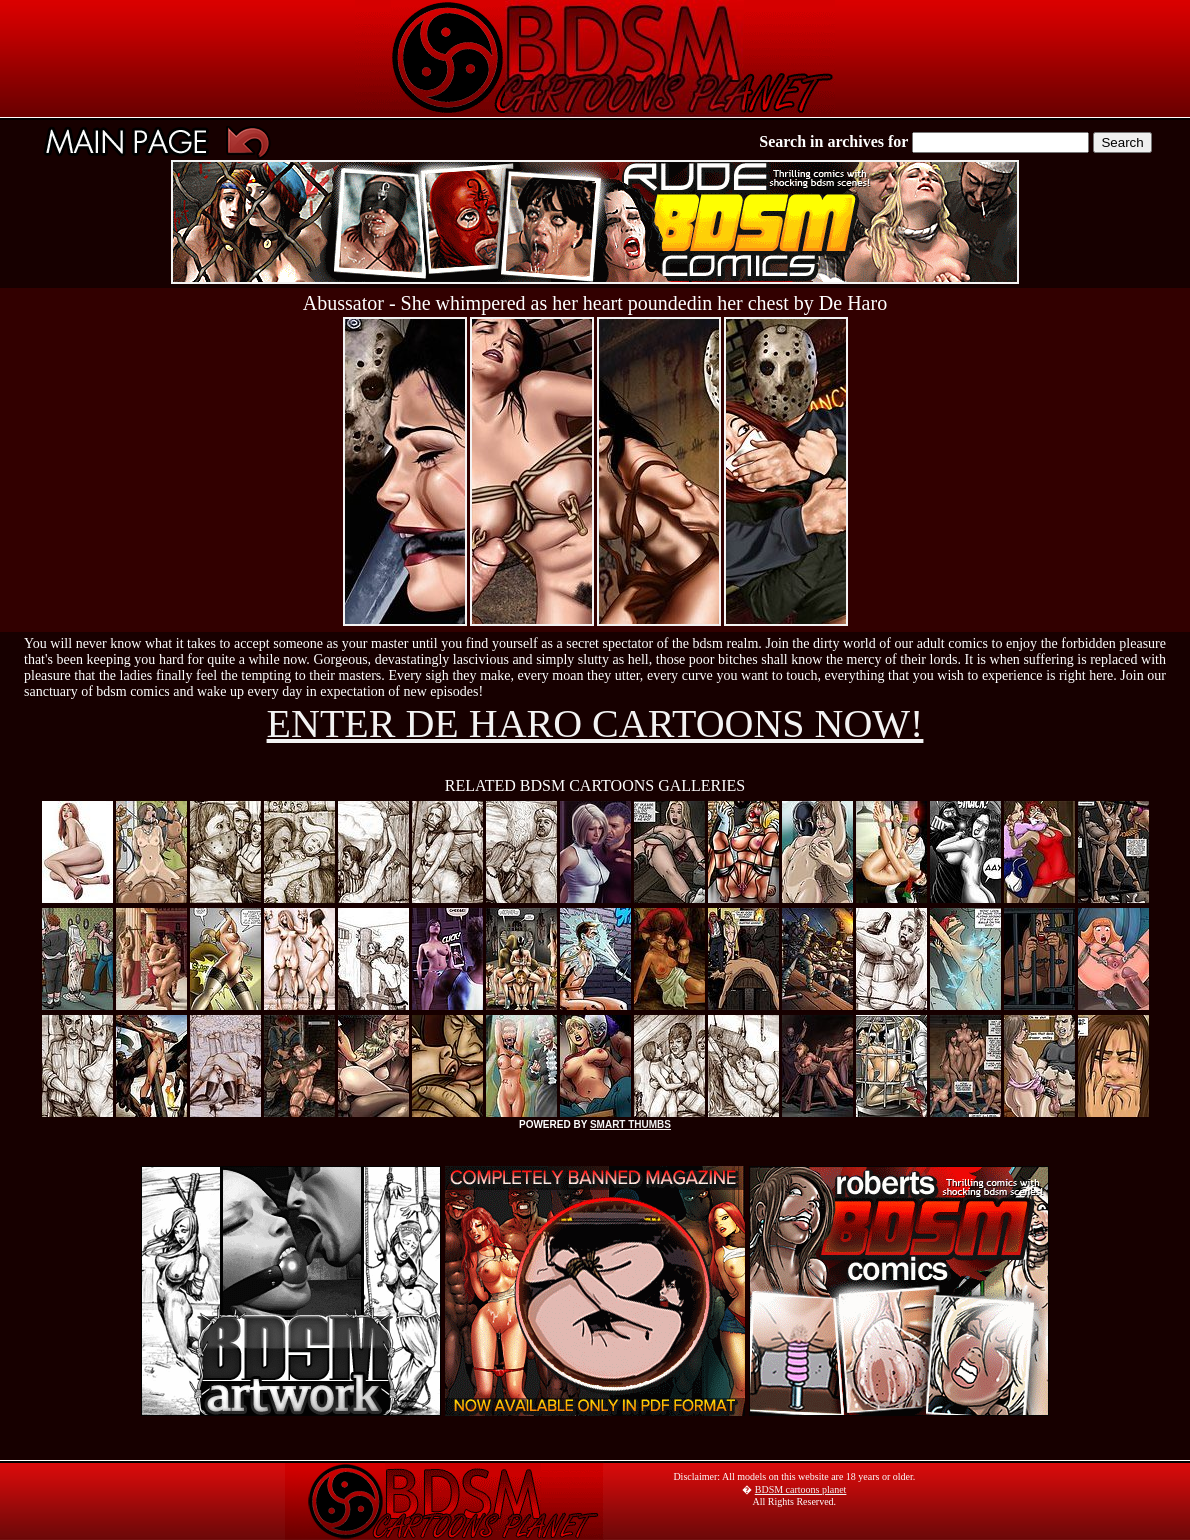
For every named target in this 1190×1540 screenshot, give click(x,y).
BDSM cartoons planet (801, 1489)
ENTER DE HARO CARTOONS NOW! (595, 723)
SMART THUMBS (630, 1124)
